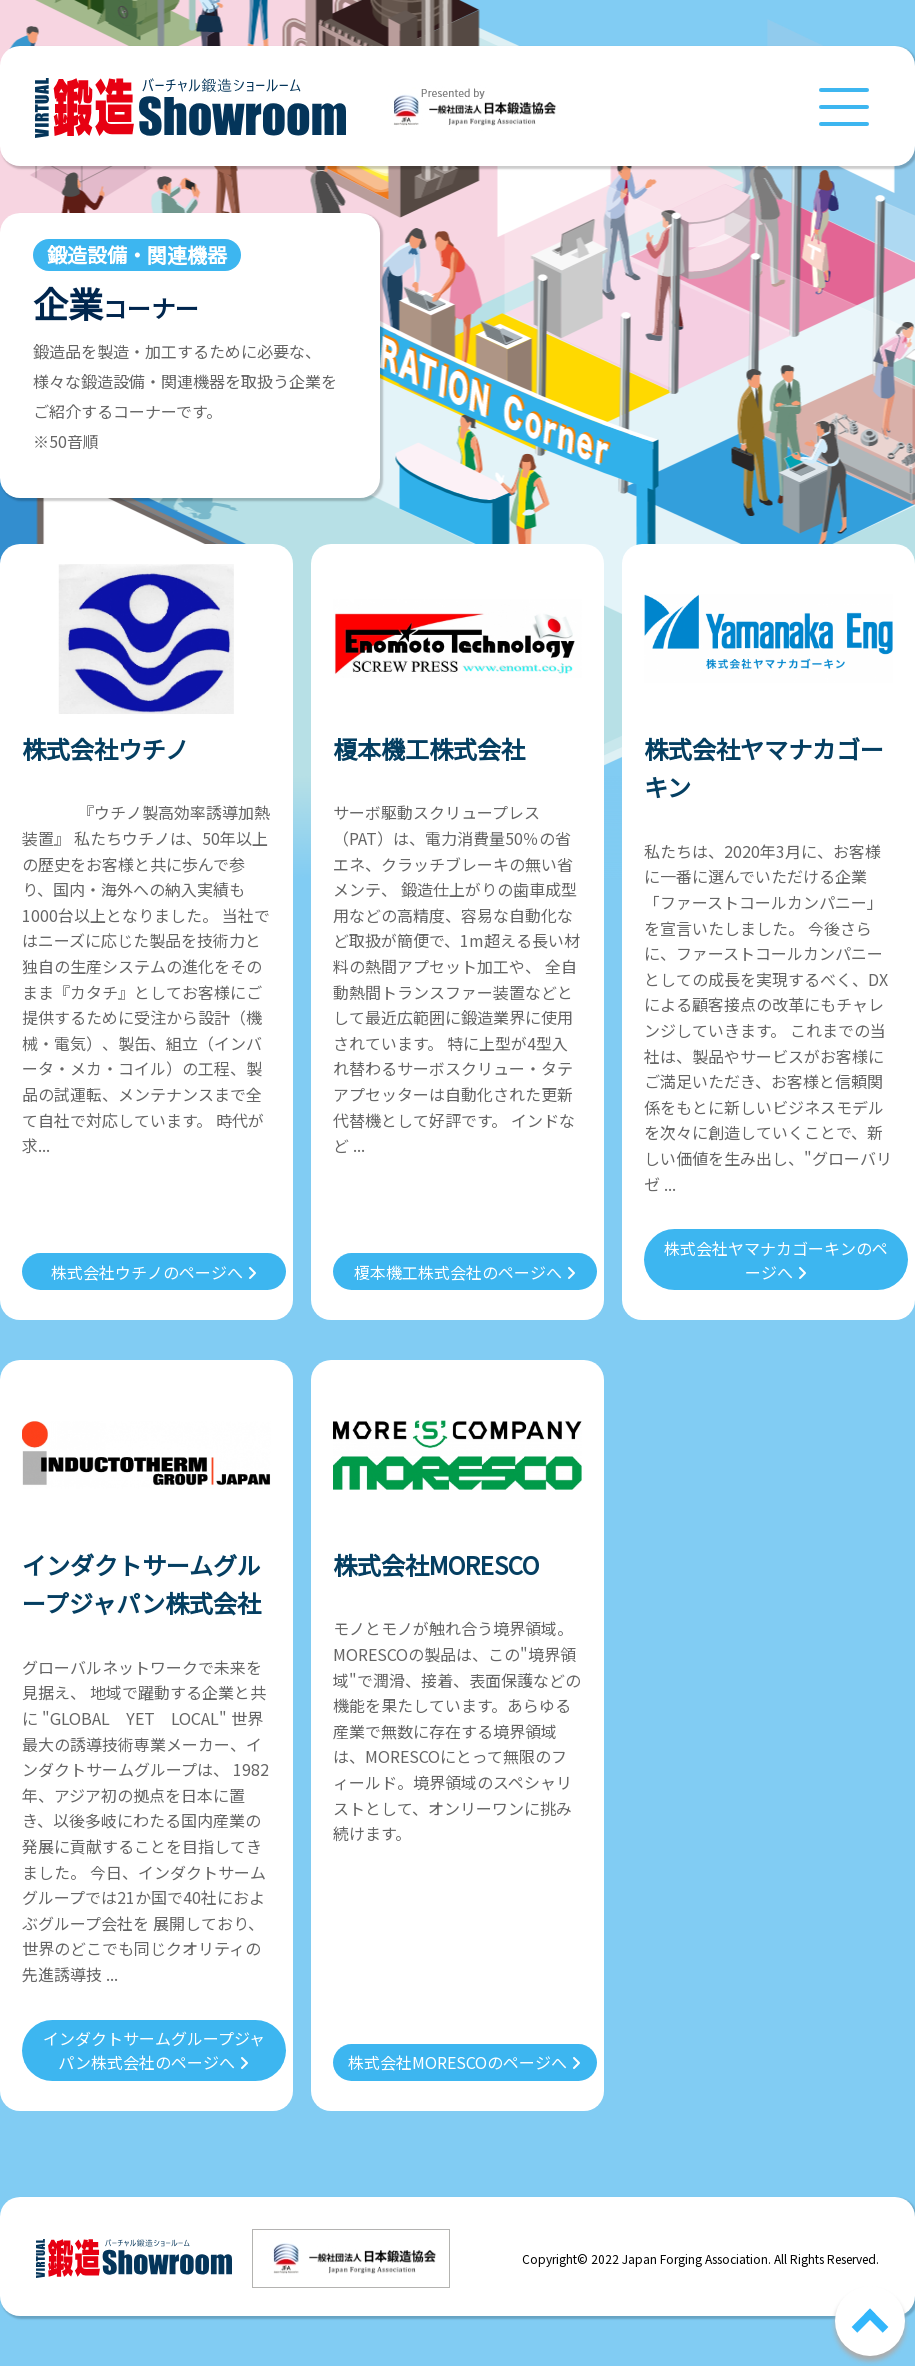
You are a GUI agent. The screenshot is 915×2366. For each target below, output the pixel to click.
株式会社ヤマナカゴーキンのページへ (776, 1260)
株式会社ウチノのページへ (154, 1272)
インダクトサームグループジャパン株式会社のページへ (154, 2050)
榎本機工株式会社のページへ (465, 1272)
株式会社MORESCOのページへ (464, 2062)
